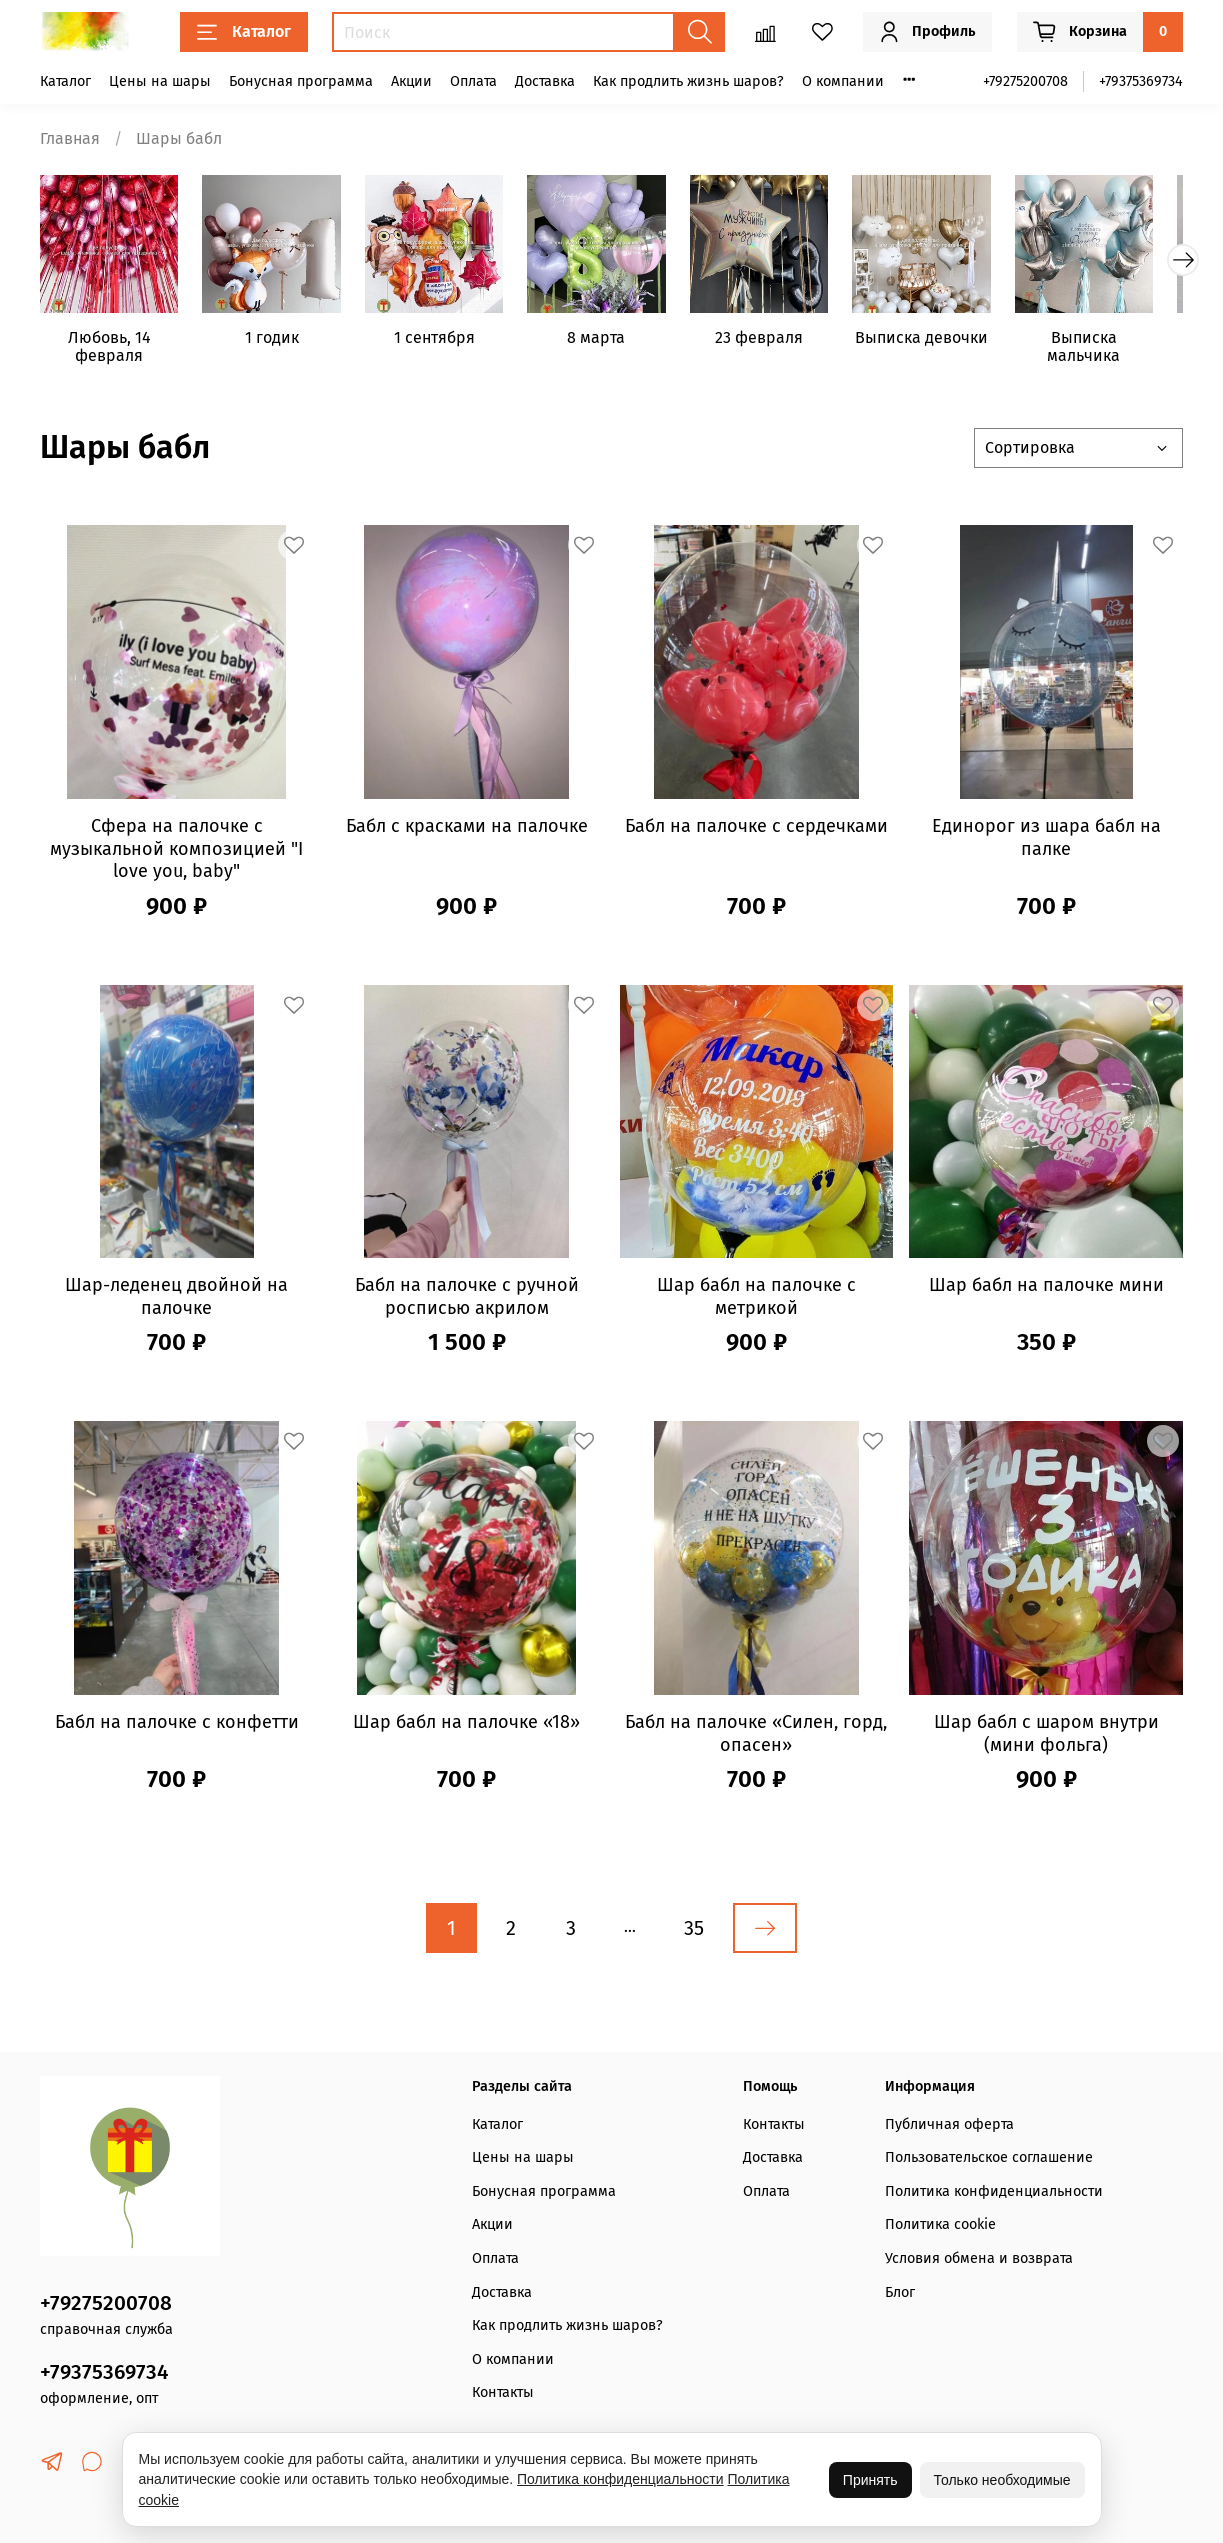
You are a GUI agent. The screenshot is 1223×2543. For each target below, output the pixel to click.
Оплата (473, 81)
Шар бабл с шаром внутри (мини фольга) (1046, 1737)
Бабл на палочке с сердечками (756, 830)
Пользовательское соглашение (989, 2157)
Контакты (503, 2392)
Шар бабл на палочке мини (1046, 1290)
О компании (843, 81)
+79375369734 (1141, 81)
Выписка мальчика (1111, 351)
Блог (900, 2292)
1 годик (278, 342)
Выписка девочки (944, 342)
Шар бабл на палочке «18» (466, 1726)
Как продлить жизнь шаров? (688, 81)
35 (694, 1932)
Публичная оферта (949, 2124)
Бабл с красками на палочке (467, 830)
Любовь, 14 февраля (111, 351)
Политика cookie (940, 2224)
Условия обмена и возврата (979, 2258)
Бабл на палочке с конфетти (177, 1726)
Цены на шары (160, 81)
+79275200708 (1025, 81)
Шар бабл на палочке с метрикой (756, 1301)
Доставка (545, 81)
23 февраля (778, 342)
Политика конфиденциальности (994, 2191)
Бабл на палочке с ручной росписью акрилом (467, 1301)
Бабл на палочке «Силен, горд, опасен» (756, 1737)
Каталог (244, 32)
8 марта (611, 342)
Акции (411, 81)
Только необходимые (1002, 2480)
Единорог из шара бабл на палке (1046, 841)
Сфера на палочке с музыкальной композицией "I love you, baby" (176, 852)
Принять (870, 2480)
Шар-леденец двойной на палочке (176, 1301)
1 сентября (444, 342)
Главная (70, 138)
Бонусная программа (301, 81)
